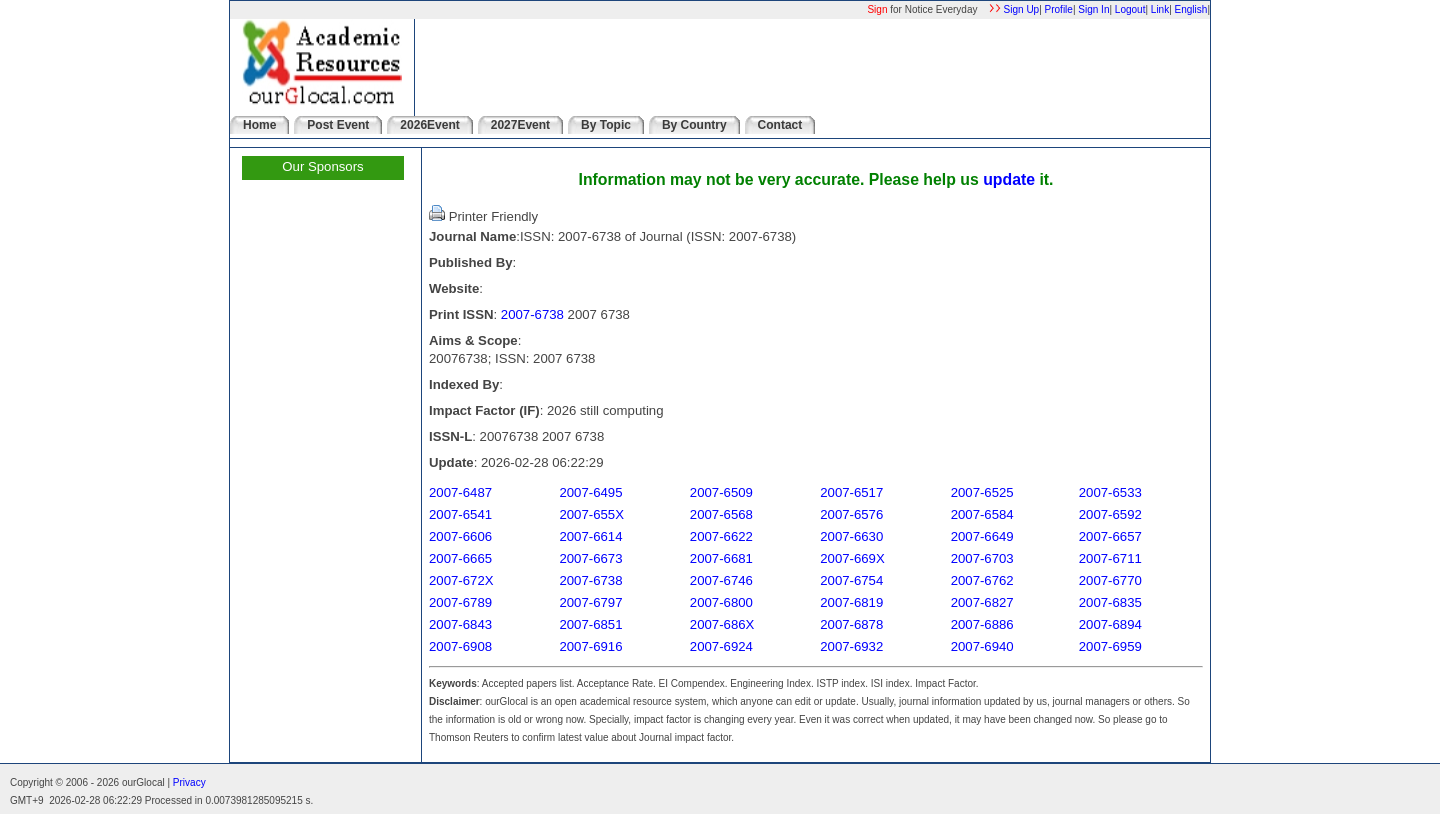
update (1009, 179)
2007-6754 (851, 580)
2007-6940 (982, 646)
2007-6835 (1110, 602)
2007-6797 (590, 602)
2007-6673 (590, 558)
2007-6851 (590, 624)
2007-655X (591, 514)
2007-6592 (1110, 514)
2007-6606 (460, 536)
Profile (1059, 9)
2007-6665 (460, 558)
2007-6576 (851, 514)
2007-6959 (1110, 646)
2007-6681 (721, 558)
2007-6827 (982, 602)
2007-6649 (982, 536)
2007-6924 (721, 646)
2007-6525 (982, 492)
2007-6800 (721, 602)
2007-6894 (1110, 624)
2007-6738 (532, 314)
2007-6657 (1110, 536)
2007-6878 (851, 624)
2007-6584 (982, 514)
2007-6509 (721, 492)
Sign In (1093, 9)
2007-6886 (982, 624)
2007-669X (852, 558)
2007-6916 (590, 646)
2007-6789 (460, 602)
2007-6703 (982, 558)
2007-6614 (590, 536)
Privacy (189, 782)
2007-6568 (721, 514)
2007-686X (722, 624)
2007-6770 (1110, 580)
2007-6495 (590, 492)
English (1191, 9)
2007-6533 (1110, 492)
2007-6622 (721, 536)
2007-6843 (460, 624)
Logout (1130, 9)
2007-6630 (851, 536)
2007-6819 (851, 602)
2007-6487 (460, 492)
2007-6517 (851, 492)
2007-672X (461, 580)
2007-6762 (982, 580)
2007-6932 (851, 646)
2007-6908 (460, 646)
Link (1160, 9)
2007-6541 (460, 514)
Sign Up (1022, 9)
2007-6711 (1110, 558)
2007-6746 (721, 580)
